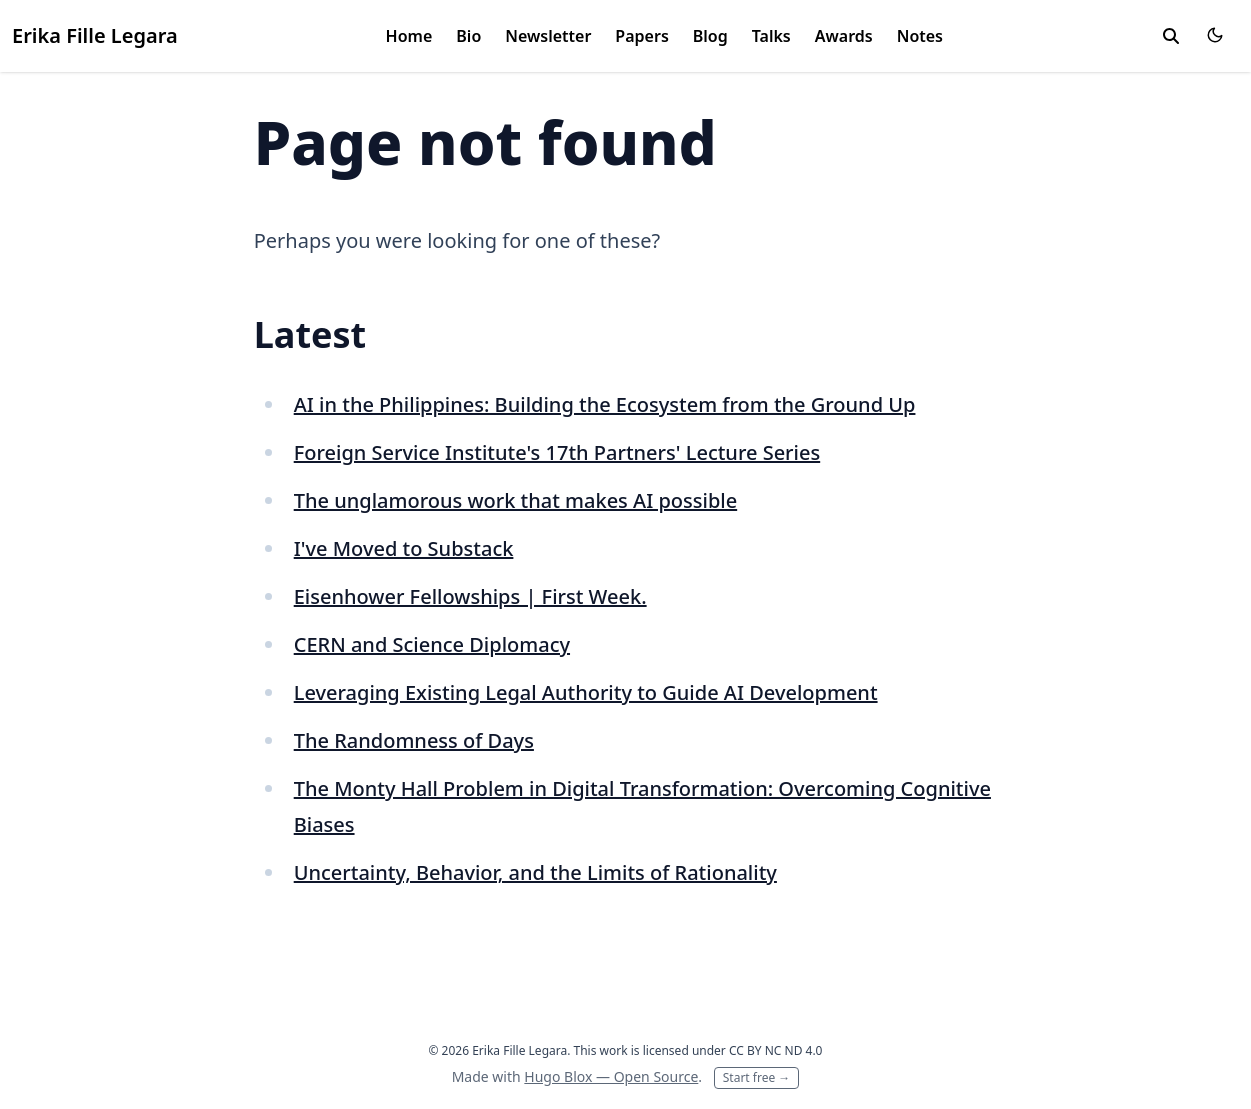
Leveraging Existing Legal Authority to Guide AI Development (586, 692)
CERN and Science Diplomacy (432, 644)
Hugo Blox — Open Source (611, 1076)
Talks (771, 36)
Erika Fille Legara (95, 35)
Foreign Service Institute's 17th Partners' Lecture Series (557, 452)
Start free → (757, 1077)
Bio (468, 36)
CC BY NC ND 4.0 (776, 1050)
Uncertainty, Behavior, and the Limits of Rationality (535, 872)
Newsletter (548, 36)
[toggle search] (1171, 36)
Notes (920, 36)
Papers (641, 36)
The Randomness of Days (414, 740)
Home (409, 36)
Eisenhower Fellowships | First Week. (470, 596)
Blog (710, 36)
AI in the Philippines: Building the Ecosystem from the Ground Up (605, 404)
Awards (844, 36)
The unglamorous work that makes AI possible (515, 500)
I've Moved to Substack (404, 548)
